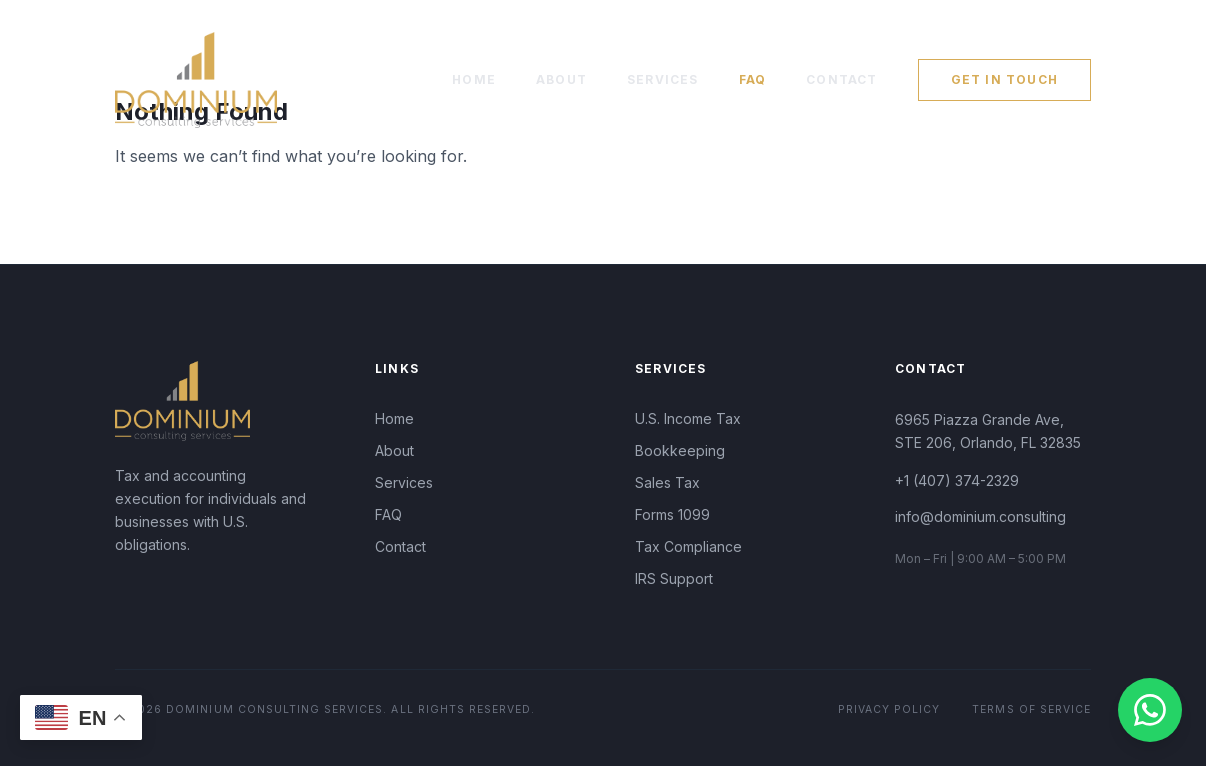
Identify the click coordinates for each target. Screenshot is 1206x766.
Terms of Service (1031, 709)
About (561, 79)
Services (663, 79)
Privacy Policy (889, 709)
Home (474, 79)
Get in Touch (1004, 79)
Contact (841, 79)
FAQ (753, 79)
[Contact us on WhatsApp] (1150, 710)
